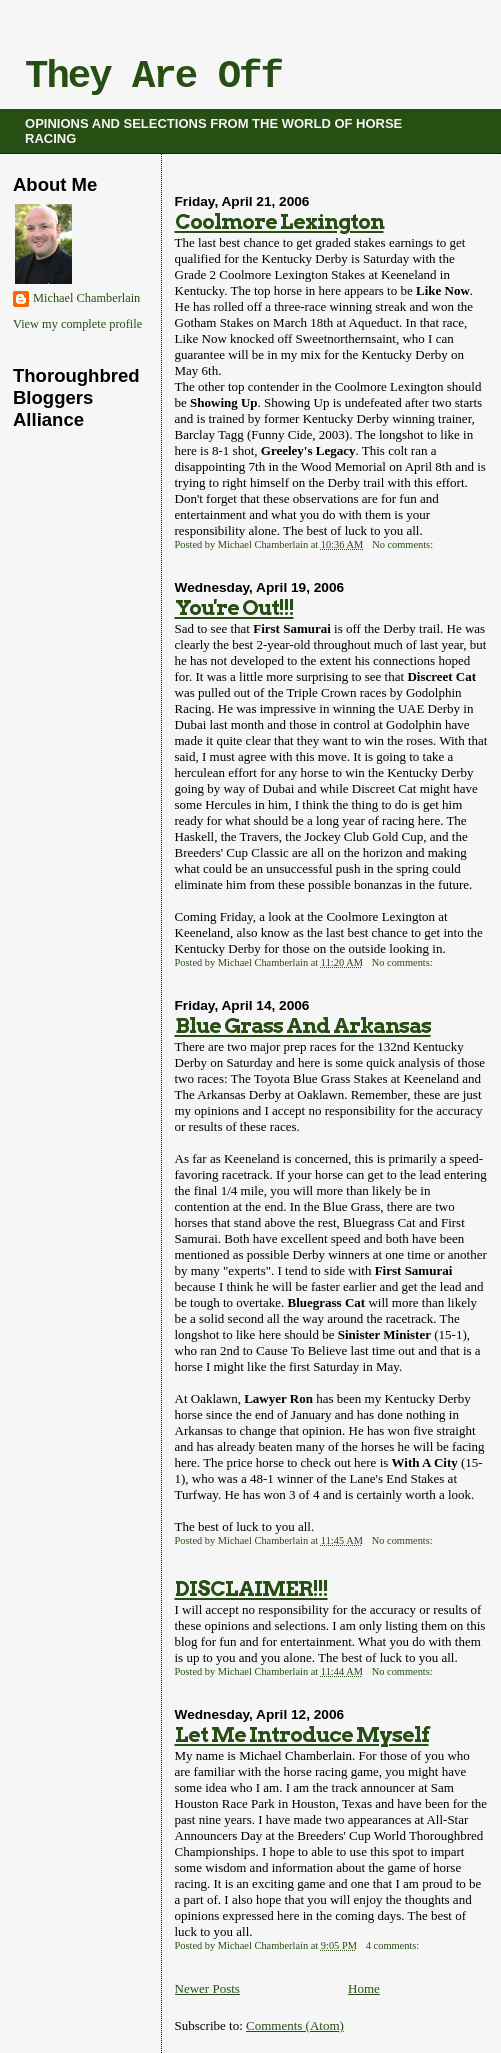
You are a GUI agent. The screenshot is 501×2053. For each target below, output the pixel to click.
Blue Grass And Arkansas (303, 1025)
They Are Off (153, 77)
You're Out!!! (234, 607)
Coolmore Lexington (279, 221)
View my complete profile (77, 324)
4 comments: (394, 1945)
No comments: (404, 544)
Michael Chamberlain (86, 298)
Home (364, 1988)
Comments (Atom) (295, 2025)
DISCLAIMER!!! (251, 1588)
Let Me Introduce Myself (302, 1734)
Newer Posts (207, 1988)
